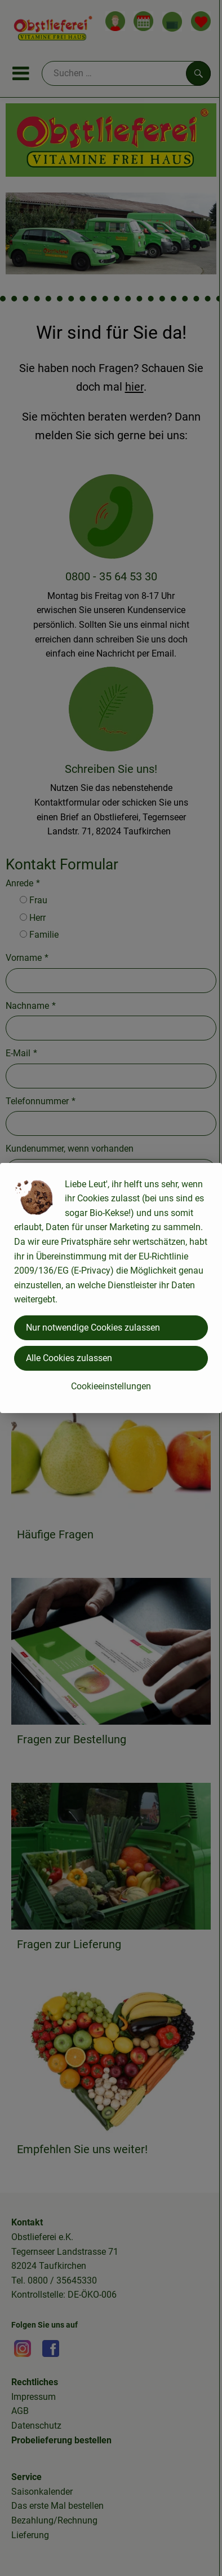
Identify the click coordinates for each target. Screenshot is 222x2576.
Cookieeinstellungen (111, 1386)
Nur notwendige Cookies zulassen (93, 1327)
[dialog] (111, 1288)
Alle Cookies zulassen (69, 1358)
